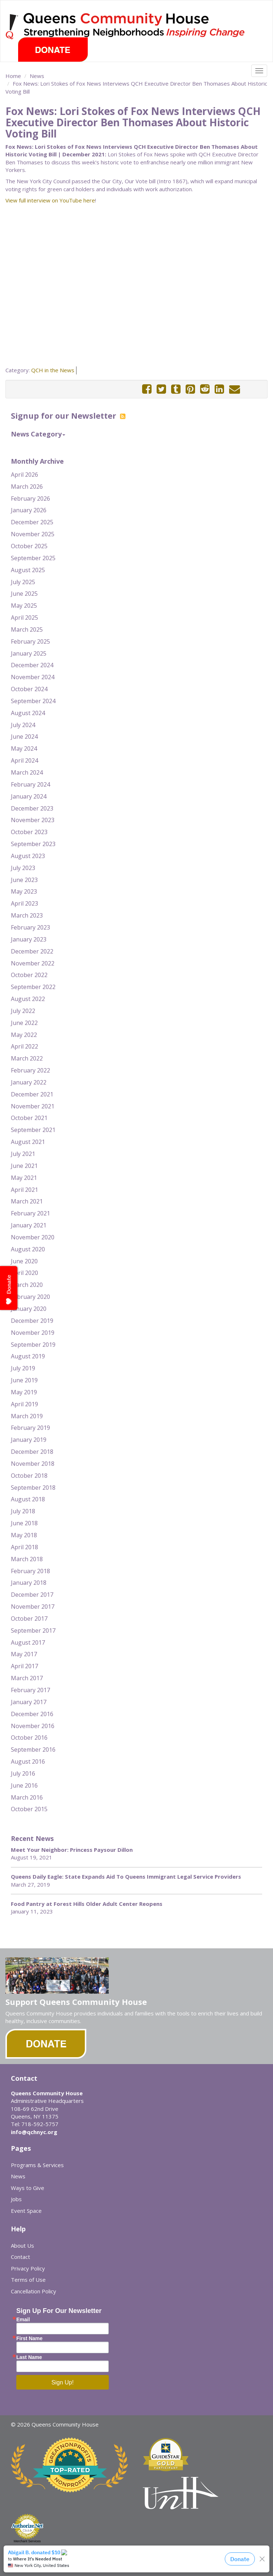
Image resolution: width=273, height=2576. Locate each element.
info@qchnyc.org (34, 2132)
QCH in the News (52, 370)
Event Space (26, 2210)
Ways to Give (27, 2187)
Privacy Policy (28, 2268)
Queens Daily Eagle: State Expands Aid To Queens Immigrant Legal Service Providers (126, 1876)
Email (23, 2319)
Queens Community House (146, 25)
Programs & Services (37, 2165)
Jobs (16, 2199)
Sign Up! (62, 2382)
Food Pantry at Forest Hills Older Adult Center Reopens (86, 1903)
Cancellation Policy (33, 2291)
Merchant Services (27, 2541)
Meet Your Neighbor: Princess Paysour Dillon (72, 1849)
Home (13, 75)
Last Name (29, 2357)
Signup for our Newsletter (68, 415)
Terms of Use (28, 2279)
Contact (20, 2256)
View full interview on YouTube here (50, 200)
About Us (22, 2245)
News (37, 75)
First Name (29, 2338)
